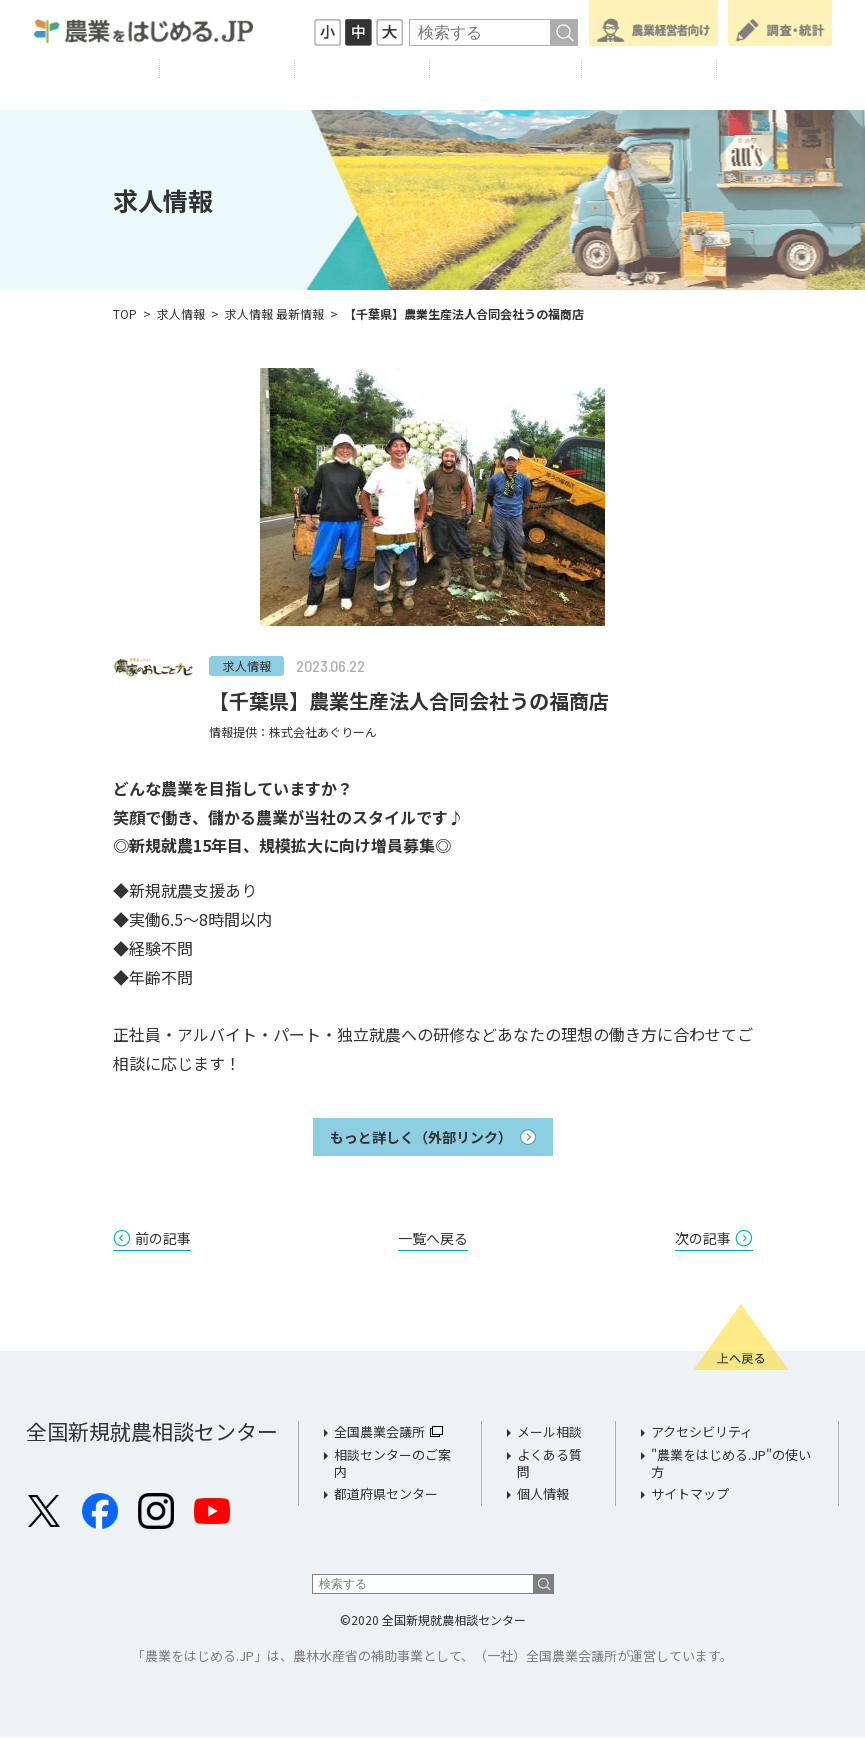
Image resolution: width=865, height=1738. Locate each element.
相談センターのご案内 (392, 1464)
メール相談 (549, 1432)
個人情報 (543, 1494)
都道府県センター (386, 1494)
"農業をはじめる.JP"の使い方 (731, 1464)
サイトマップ (690, 1494)
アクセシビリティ (702, 1432)
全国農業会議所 (379, 1432)
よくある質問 (549, 1464)
